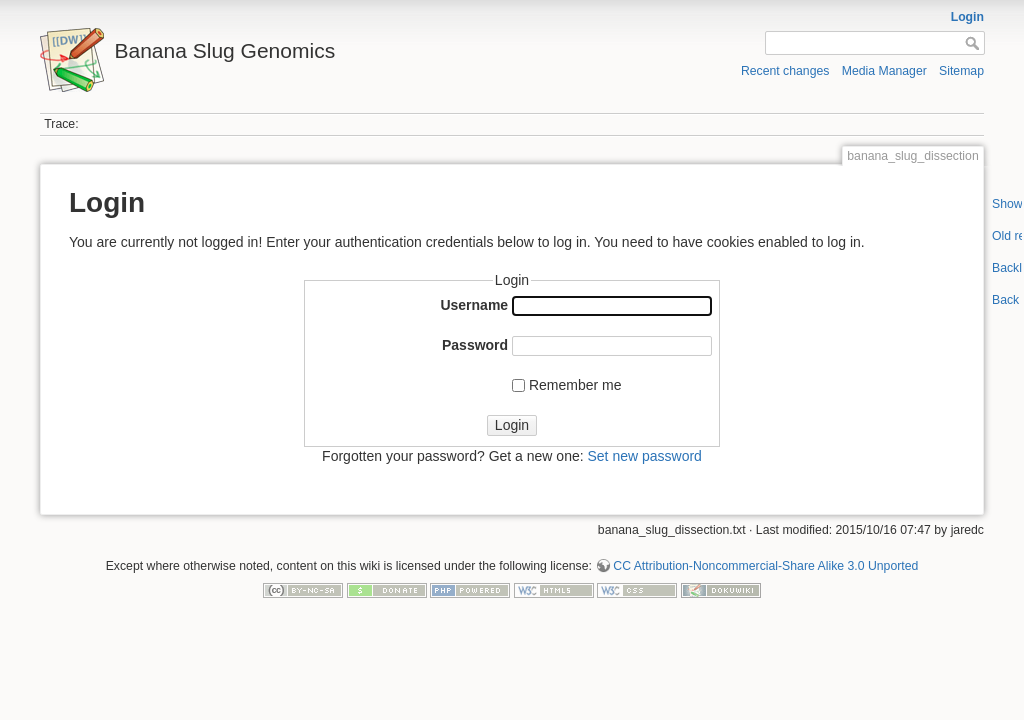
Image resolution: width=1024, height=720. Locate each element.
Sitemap (961, 71)
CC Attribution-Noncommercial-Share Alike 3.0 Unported (765, 566)
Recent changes (785, 71)
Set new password (644, 456)
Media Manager (884, 71)
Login (967, 17)
